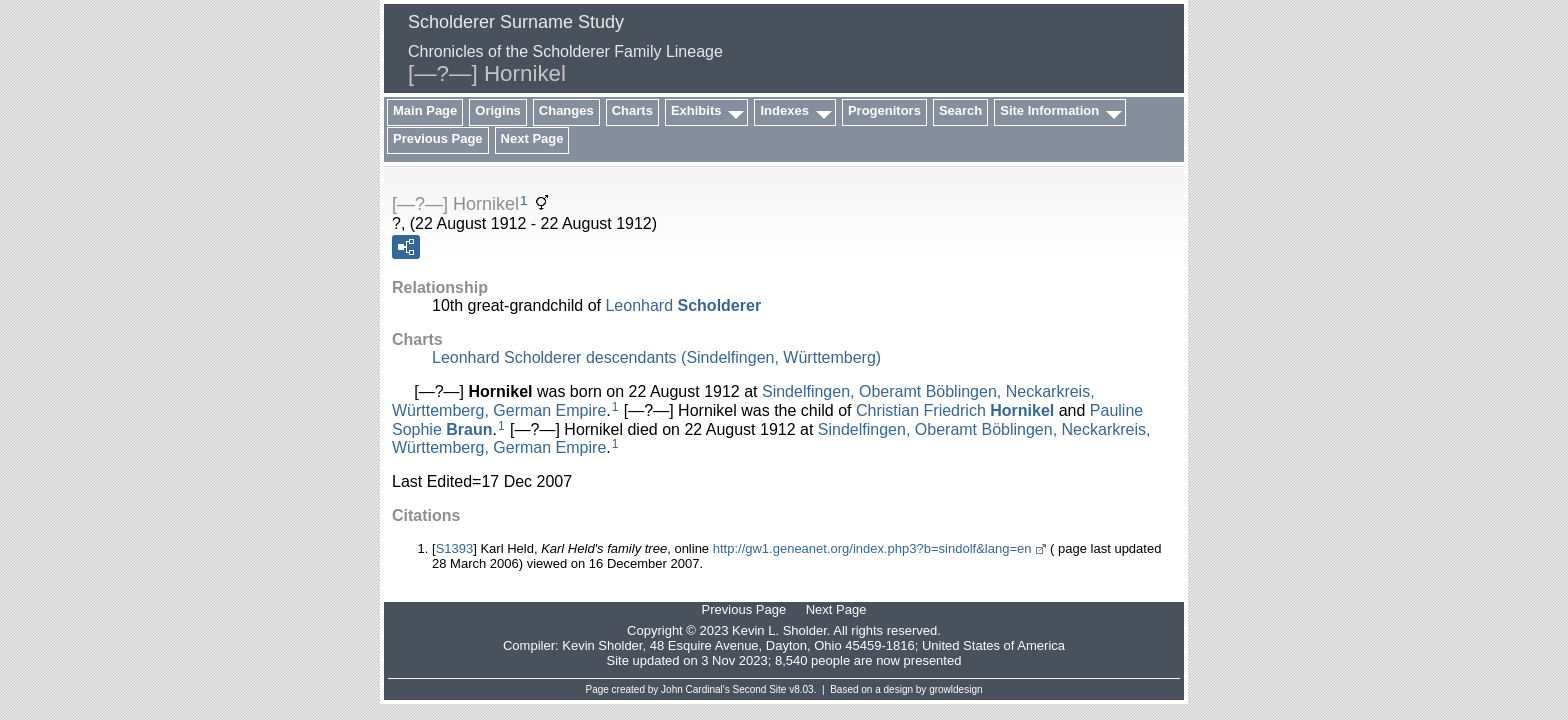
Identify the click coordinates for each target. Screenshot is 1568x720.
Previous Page (438, 138)
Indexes (784, 110)
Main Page (425, 110)
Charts (632, 110)
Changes (566, 110)
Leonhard (683, 305)
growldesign (955, 689)
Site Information (1049, 110)
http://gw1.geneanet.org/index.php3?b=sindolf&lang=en (872, 548)
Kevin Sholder (602, 645)
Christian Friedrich (955, 410)
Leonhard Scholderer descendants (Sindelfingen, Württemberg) (656, 357)
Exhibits (696, 110)
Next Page (532, 138)
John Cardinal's (695, 689)
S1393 (455, 548)
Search (960, 110)
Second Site (760, 689)
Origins (498, 110)
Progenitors (884, 110)
